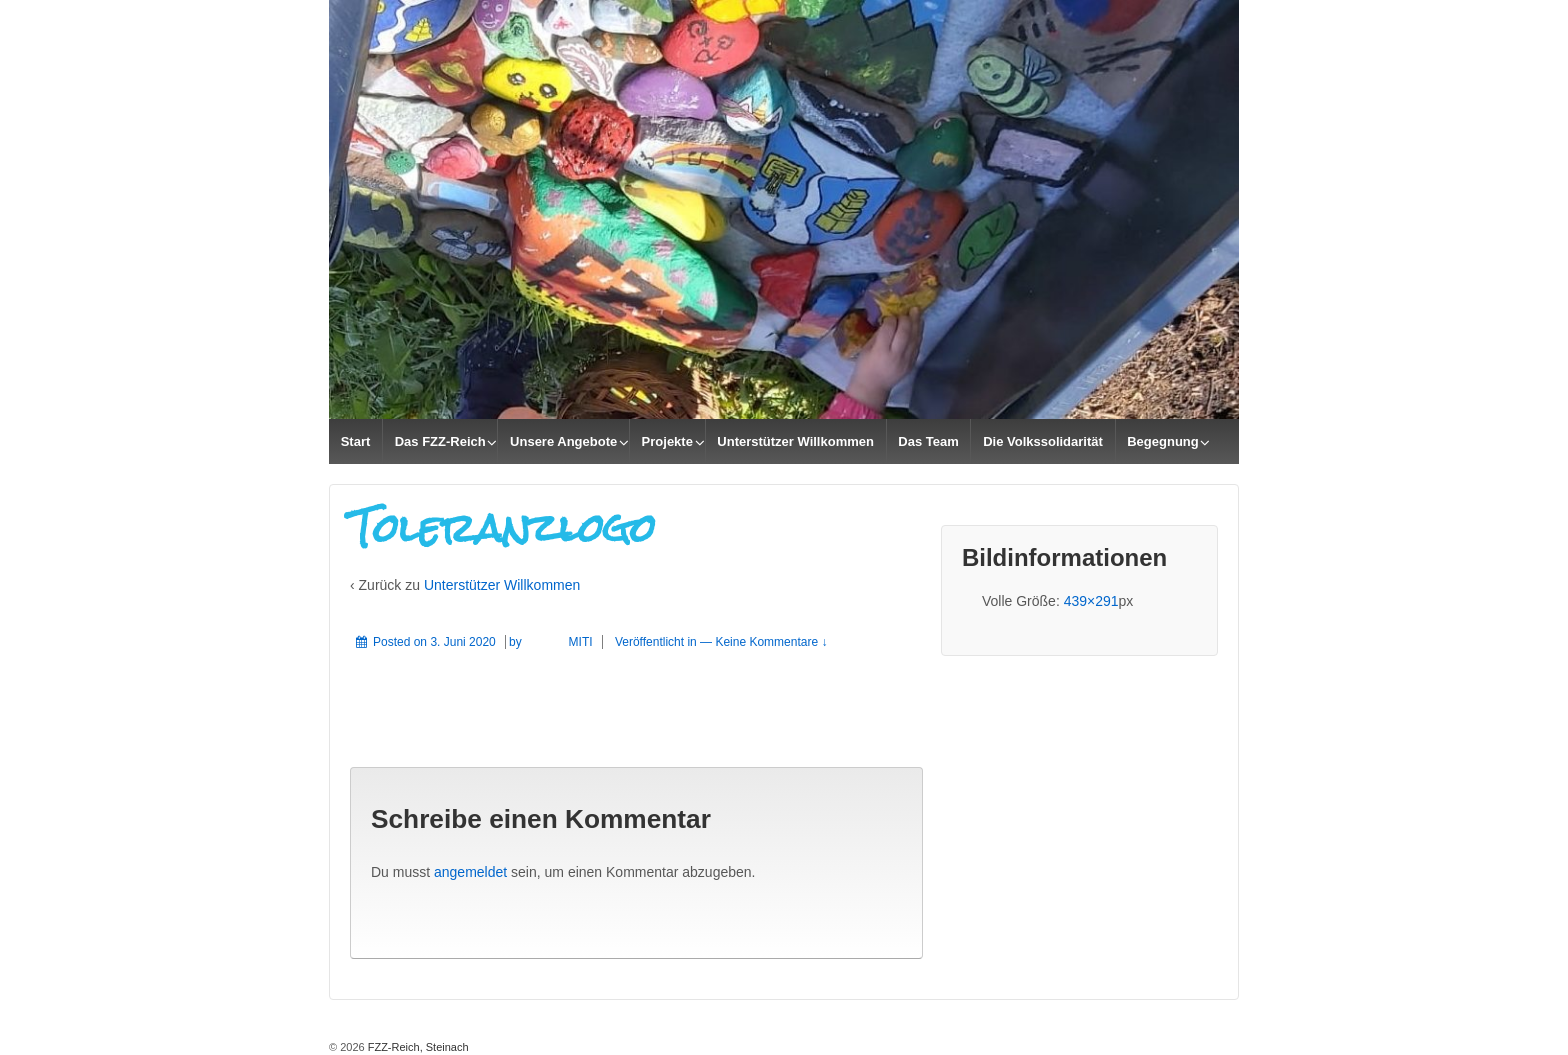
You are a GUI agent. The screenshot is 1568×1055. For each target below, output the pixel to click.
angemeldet (470, 872)
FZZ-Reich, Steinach (417, 1047)
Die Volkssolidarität (1043, 441)
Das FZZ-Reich (440, 441)
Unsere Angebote (563, 441)
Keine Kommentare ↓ (771, 642)
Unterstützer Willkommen (795, 441)
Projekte (667, 441)
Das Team (928, 441)
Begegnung (1163, 441)
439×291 (1091, 601)
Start (356, 441)
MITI (558, 642)
